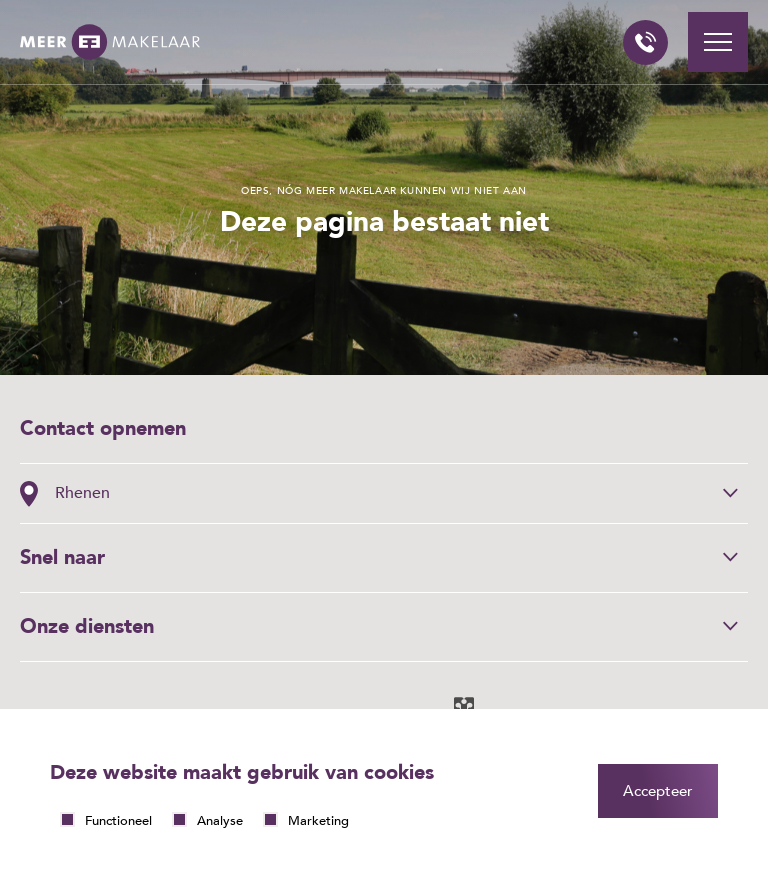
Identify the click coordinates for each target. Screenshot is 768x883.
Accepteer (658, 791)
